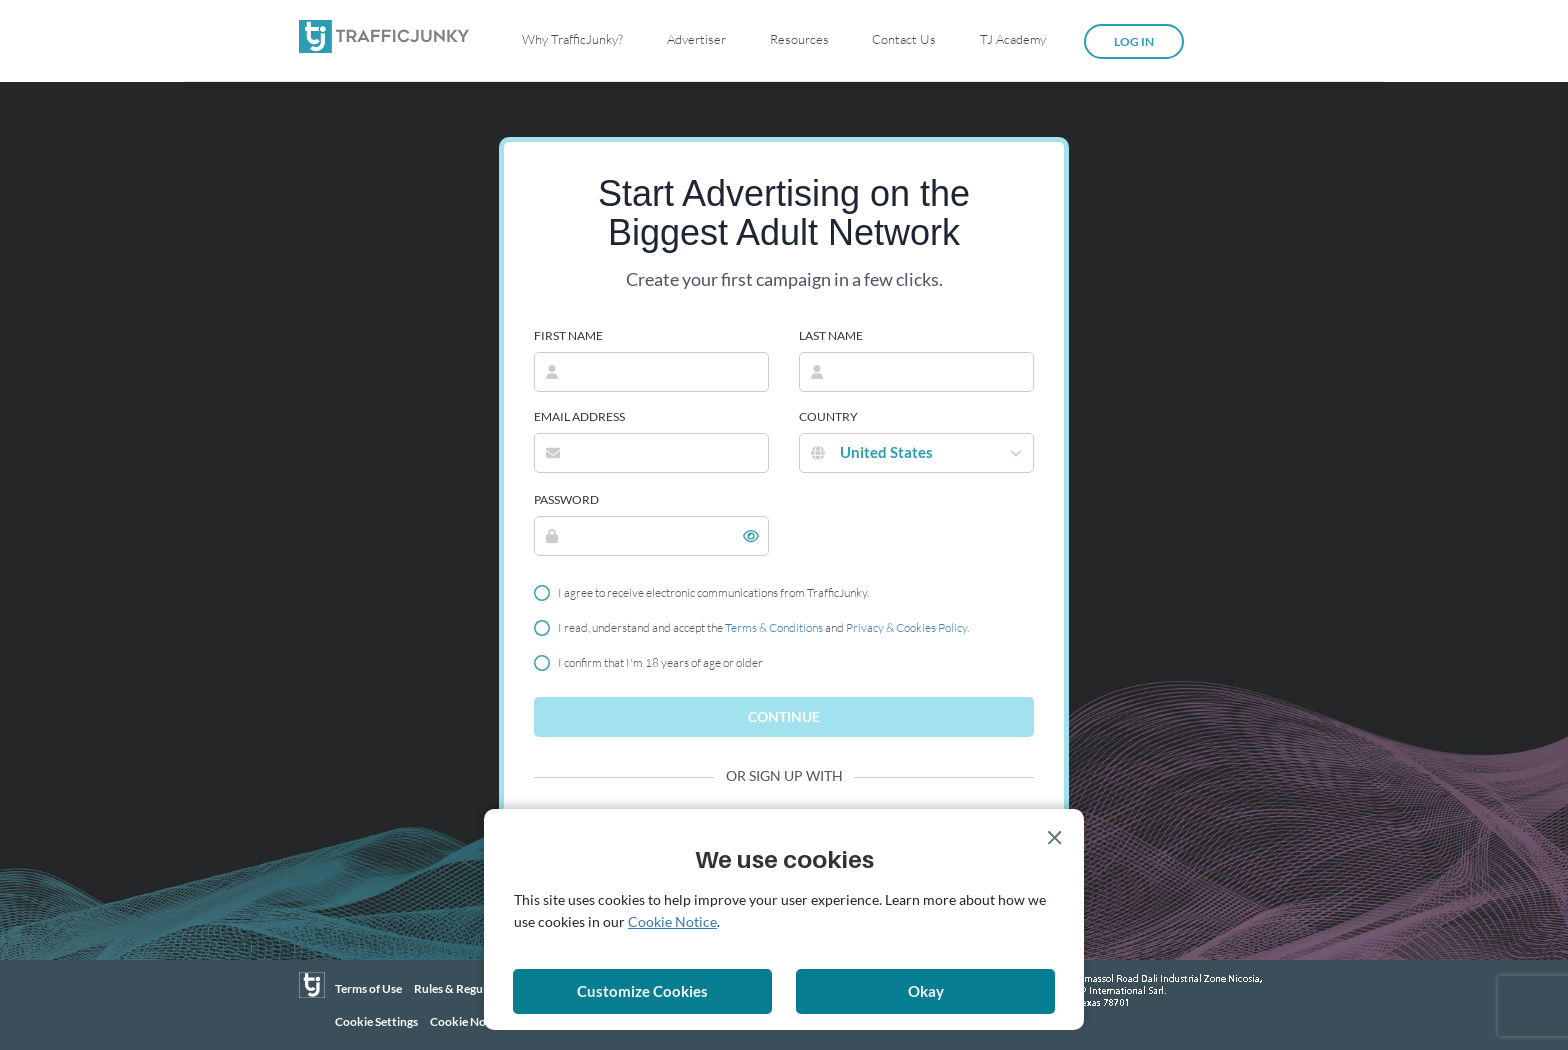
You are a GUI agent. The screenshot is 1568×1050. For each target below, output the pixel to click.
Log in (1134, 41)
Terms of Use (368, 988)
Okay (926, 991)
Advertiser (696, 39)
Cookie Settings (376, 1021)
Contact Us (904, 39)
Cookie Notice (468, 1021)
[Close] (1055, 838)
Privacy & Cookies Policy (906, 627)
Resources (799, 39)
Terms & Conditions (774, 627)
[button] (751, 536)
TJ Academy (1013, 39)
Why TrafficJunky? (572, 39)
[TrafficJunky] (312, 985)
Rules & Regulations (466, 988)
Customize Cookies (642, 991)
